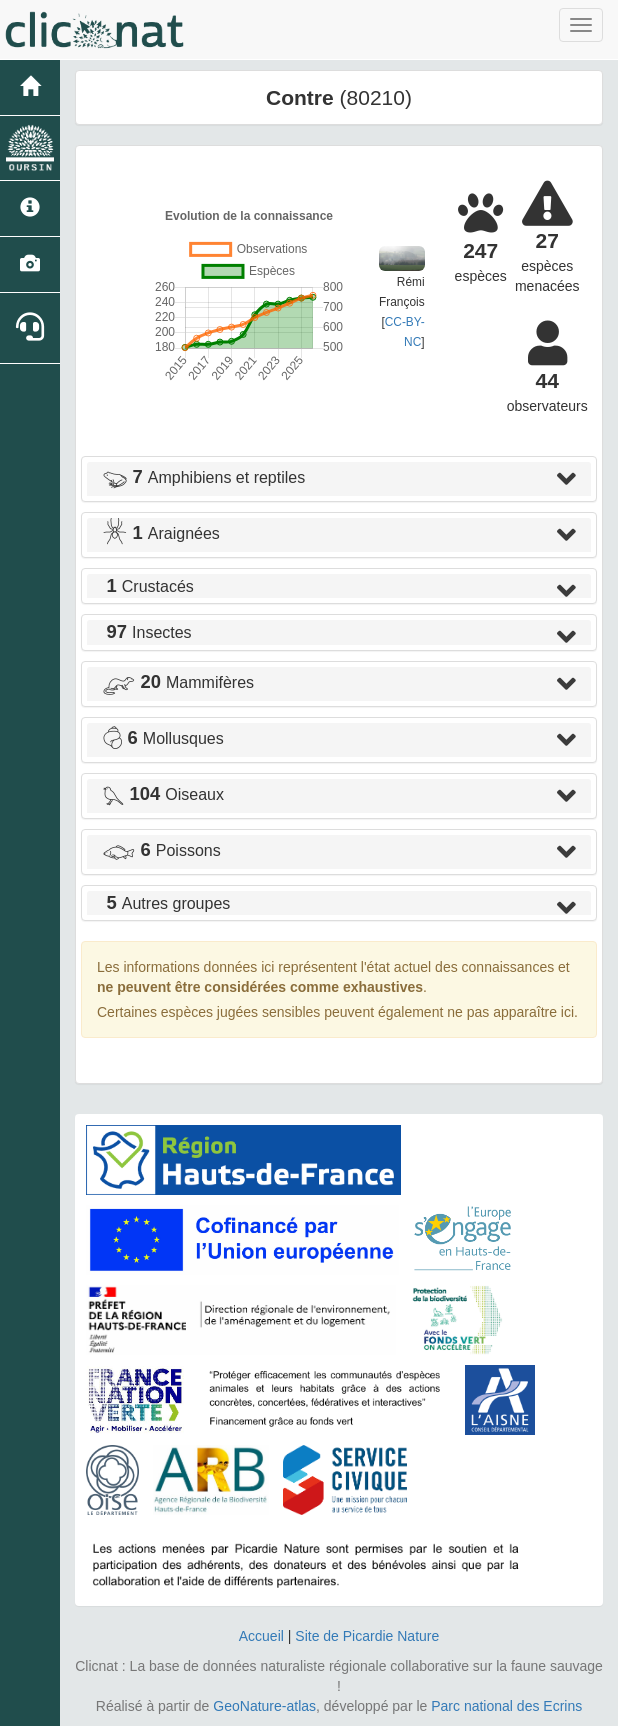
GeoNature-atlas (264, 1706)
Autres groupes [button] (166, 903)
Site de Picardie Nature (367, 1636)
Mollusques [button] (163, 738)
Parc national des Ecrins (506, 1706)
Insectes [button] (147, 632)
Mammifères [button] (178, 682)
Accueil (261, 1636)
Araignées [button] (161, 533)
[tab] (339, 479)
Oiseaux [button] (163, 794)
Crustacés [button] (148, 586)
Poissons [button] (161, 850)
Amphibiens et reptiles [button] (203, 477)
